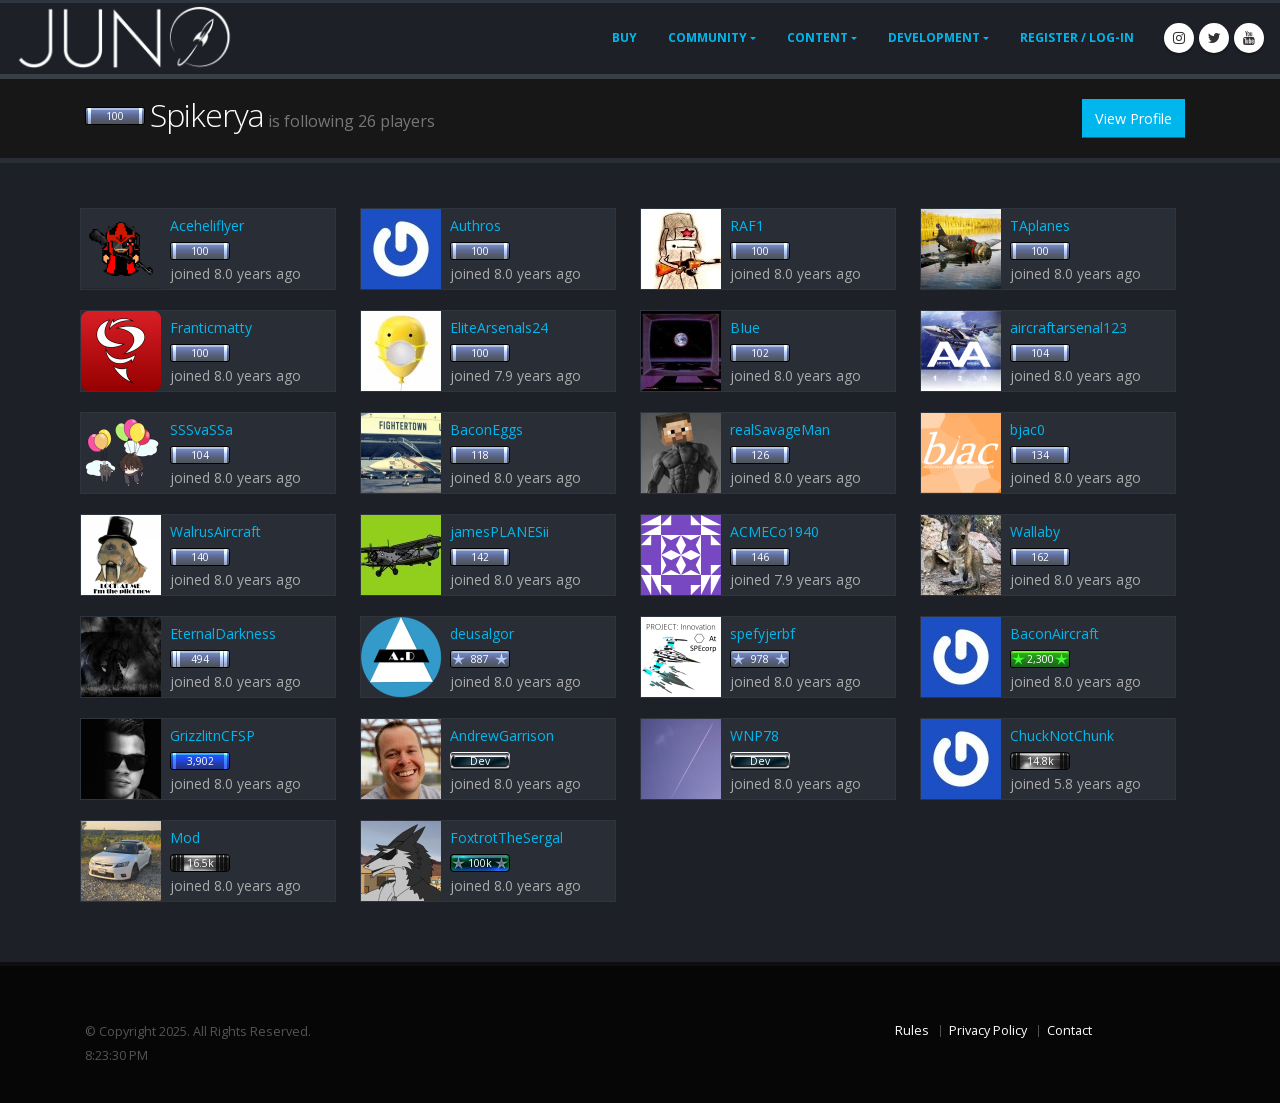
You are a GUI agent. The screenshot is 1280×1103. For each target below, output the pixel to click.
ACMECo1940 (774, 531)
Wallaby (1035, 531)
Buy (624, 37)
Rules (912, 1030)
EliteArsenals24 (499, 327)
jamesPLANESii (499, 531)
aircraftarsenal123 (1068, 327)
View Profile (1133, 118)
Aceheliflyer (207, 225)
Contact (1069, 1030)
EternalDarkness (223, 633)
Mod (185, 837)
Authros (475, 225)
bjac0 (1027, 429)
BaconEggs (486, 429)
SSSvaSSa (201, 429)
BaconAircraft (1054, 633)
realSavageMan (780, 429)
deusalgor (482, 633)
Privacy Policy (988, 1030)
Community (707, 37)
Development (934, 37)
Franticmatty (211, 327)
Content (817, 37)
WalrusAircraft (215, 531)
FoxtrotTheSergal (506, 837)
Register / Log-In (1077, 37)
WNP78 (754, 735)
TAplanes (1040, 225)
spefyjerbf (762, 633)
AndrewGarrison (502, 735)
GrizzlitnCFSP (212, 735)
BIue (745, 327)
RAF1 (747, 225)
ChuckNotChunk (1062, 735)
